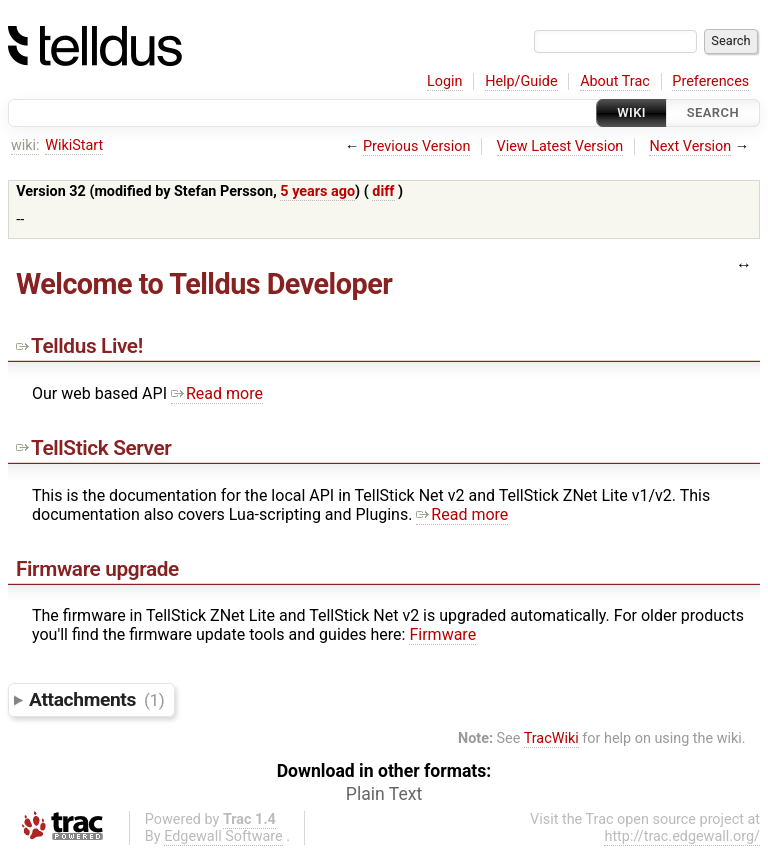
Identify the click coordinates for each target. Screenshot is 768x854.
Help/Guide (521, 81)
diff (383, 191)
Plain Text (384, 794)
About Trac (615, 81)
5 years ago (317, 191)
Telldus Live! (79, 346)
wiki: (25, 145)
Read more (217, 393)
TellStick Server (93, 448)
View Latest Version (560, 146)
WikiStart (74, 145)
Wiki (631, 112)
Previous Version (416, 146)
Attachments (96, 699)
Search (713, 112)
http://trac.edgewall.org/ (682, 836)
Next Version (690, 146)
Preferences (710, 81)
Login (445, 81)
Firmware (442, 634)
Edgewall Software (223, 836)
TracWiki (551, 738)
